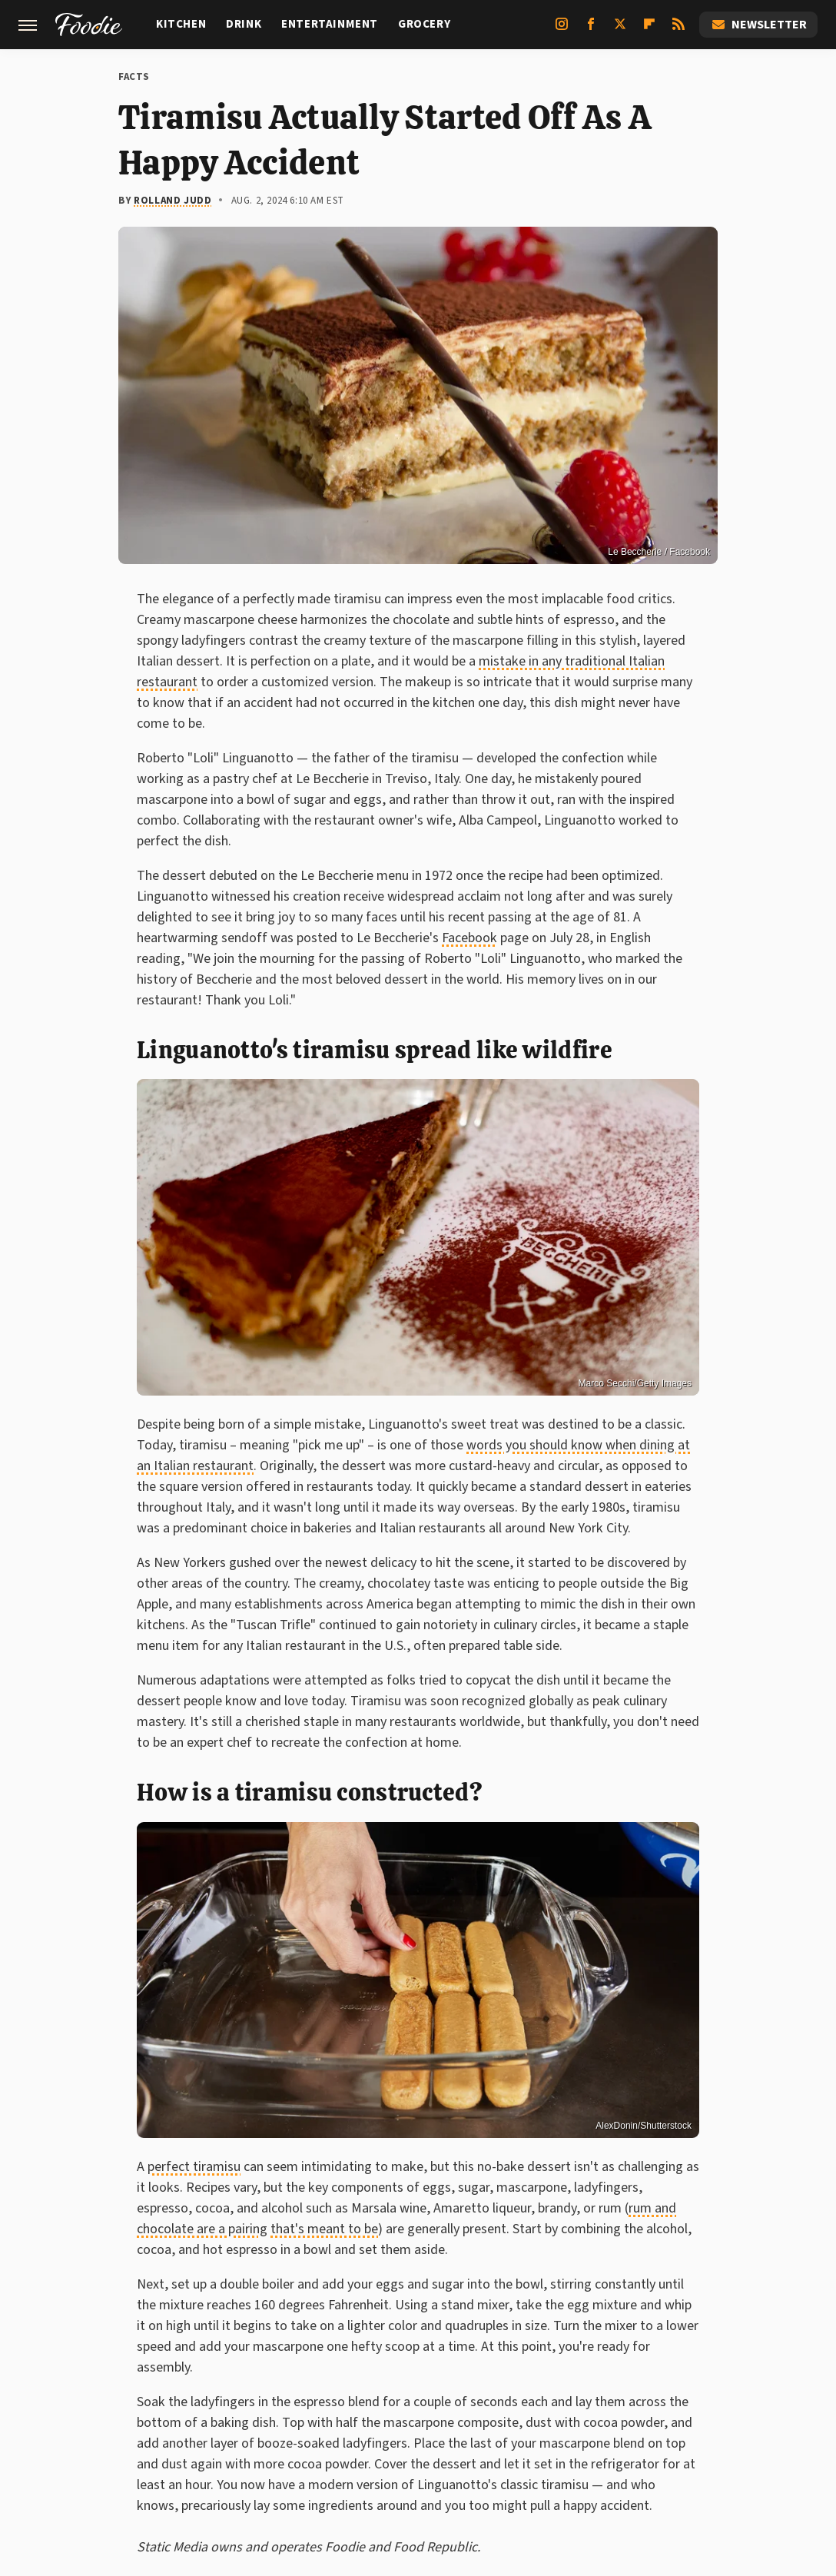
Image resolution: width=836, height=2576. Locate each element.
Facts (134, 77)
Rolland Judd (172, 200)
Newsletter (758, 24)
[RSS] (678, 30)
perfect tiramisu (194, 2166)
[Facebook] (590, 30)
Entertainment (329, 24)
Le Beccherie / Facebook (659, 551)
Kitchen (181, 24)
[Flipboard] (649, 30)
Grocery (424, 24)
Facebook (469, 938)
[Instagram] (561, 30)
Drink (243, 24)
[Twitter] (620, 30)
